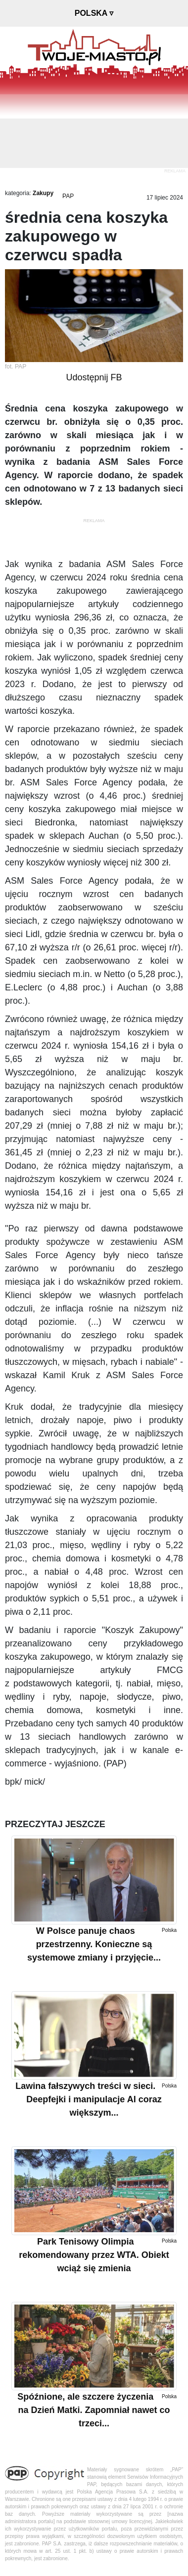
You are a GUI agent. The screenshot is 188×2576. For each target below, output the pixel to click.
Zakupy (43, 193)
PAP (68, 196)
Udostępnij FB (94, 377)
